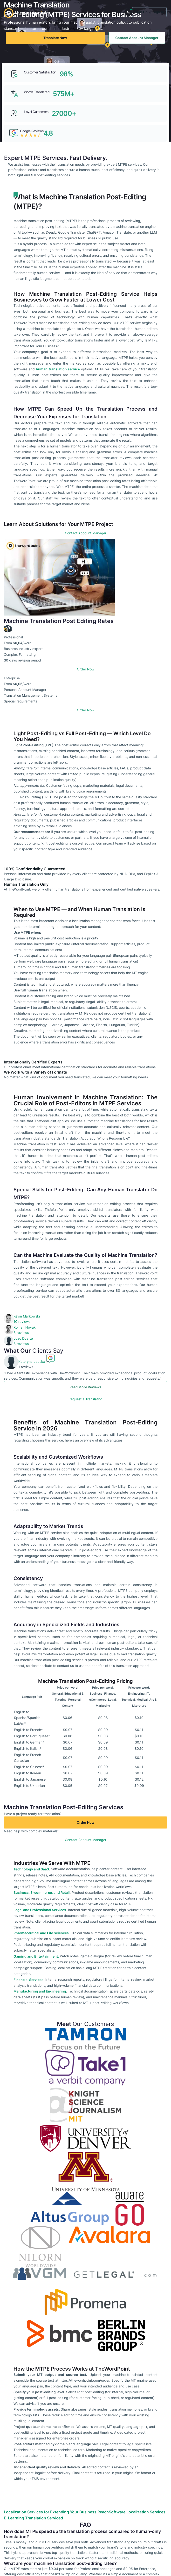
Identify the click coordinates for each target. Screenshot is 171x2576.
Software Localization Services (137, 2512)
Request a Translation (85, 1399)
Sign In (158, 12)
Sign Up (141, 12)
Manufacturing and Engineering (40, 1991)
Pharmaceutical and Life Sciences (41, 1933)
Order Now (85, 669)
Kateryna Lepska (31, 1361)
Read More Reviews (85, 1387)
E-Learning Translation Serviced (33, 2518)
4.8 (48, 133)
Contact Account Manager (136, 38)
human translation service (58, 369)
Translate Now (55, 38)
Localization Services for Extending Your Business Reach (56, 2512)
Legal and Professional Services (40, 1910)
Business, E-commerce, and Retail (42, 1892)
